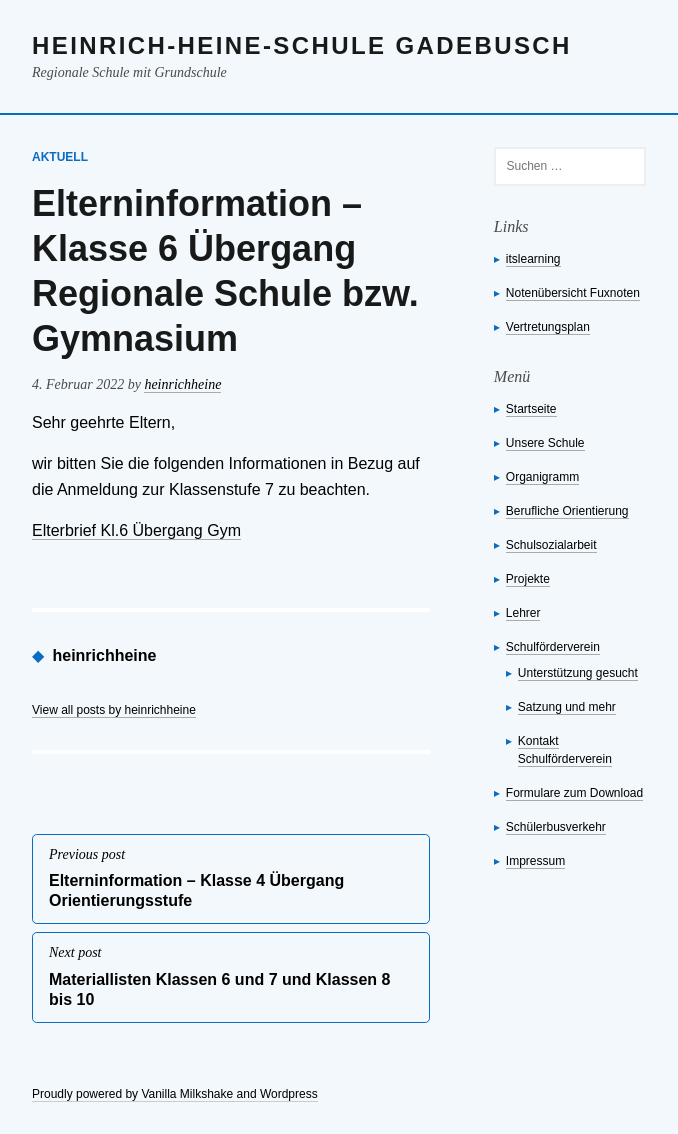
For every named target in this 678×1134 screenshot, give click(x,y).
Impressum (535, 861)
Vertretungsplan (548, 327)
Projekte (528, 579)
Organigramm (542, 477)
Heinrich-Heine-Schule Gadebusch (302, 45)
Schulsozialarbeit (551, 545)
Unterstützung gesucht (578, 673)
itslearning (533, 259)
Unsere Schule (545, 443)
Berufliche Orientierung (567, 511)
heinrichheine (182, 384)
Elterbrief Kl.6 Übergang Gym (136, 530)
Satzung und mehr (567, 707)
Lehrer (523, 613)
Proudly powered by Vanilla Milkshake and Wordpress (175, 1094)
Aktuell (60, 157)
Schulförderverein (553, 647)
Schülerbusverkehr (556, 827)
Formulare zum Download (574, 793)
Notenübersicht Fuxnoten (573, 293)
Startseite (531, 409)
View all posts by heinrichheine (114, 710)
